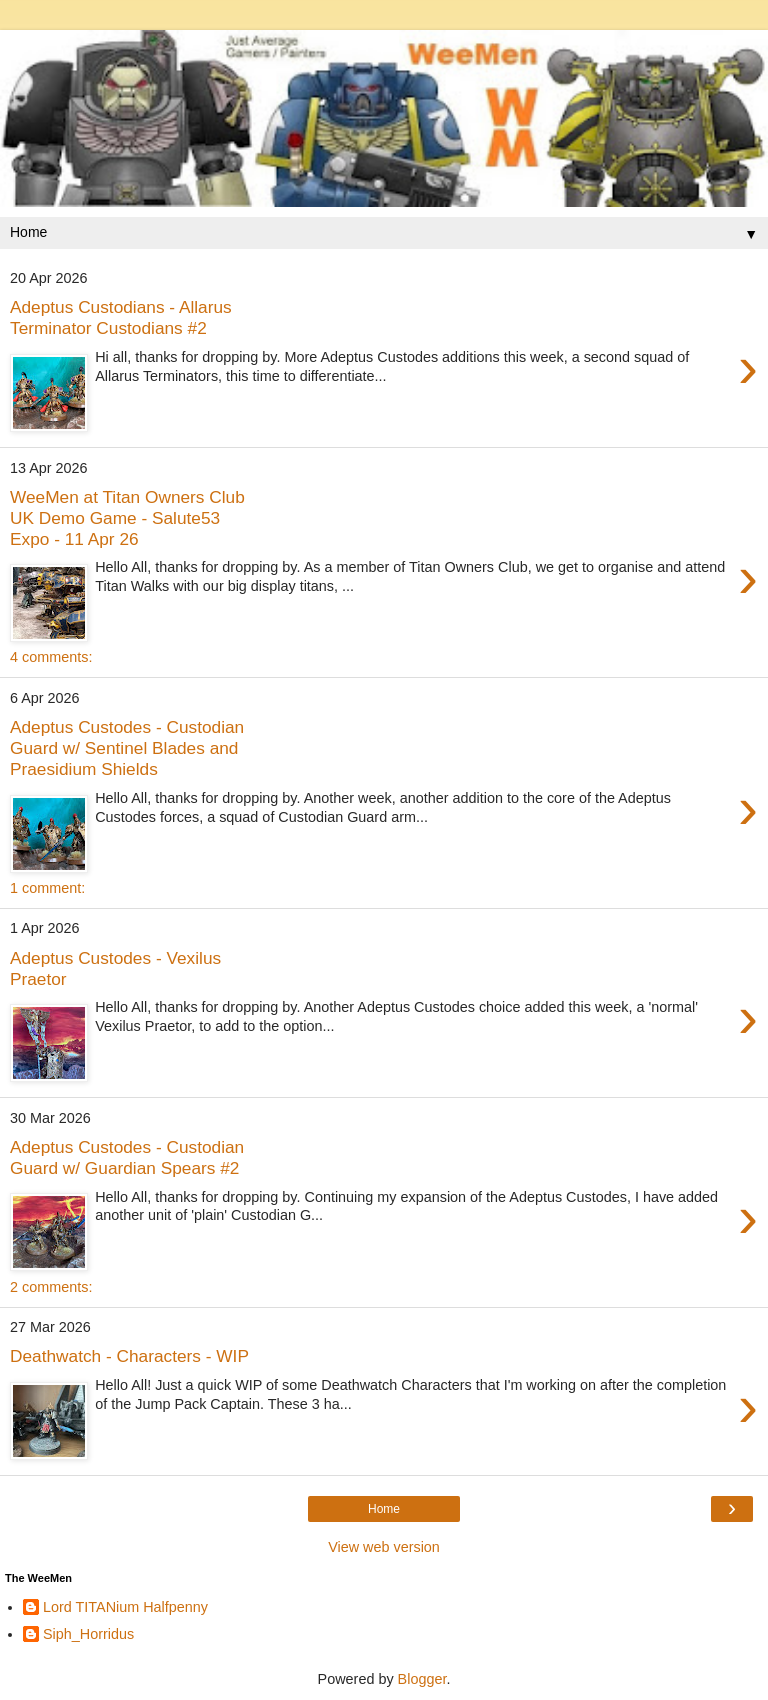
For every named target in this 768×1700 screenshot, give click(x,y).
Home (384, 1509)
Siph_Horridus (88, 1634)
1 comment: (47, 888)
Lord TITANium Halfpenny (125, 1607)
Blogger (422, 1679)
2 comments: (51, 1287)
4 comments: (51, 657)
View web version (384, 1547)
